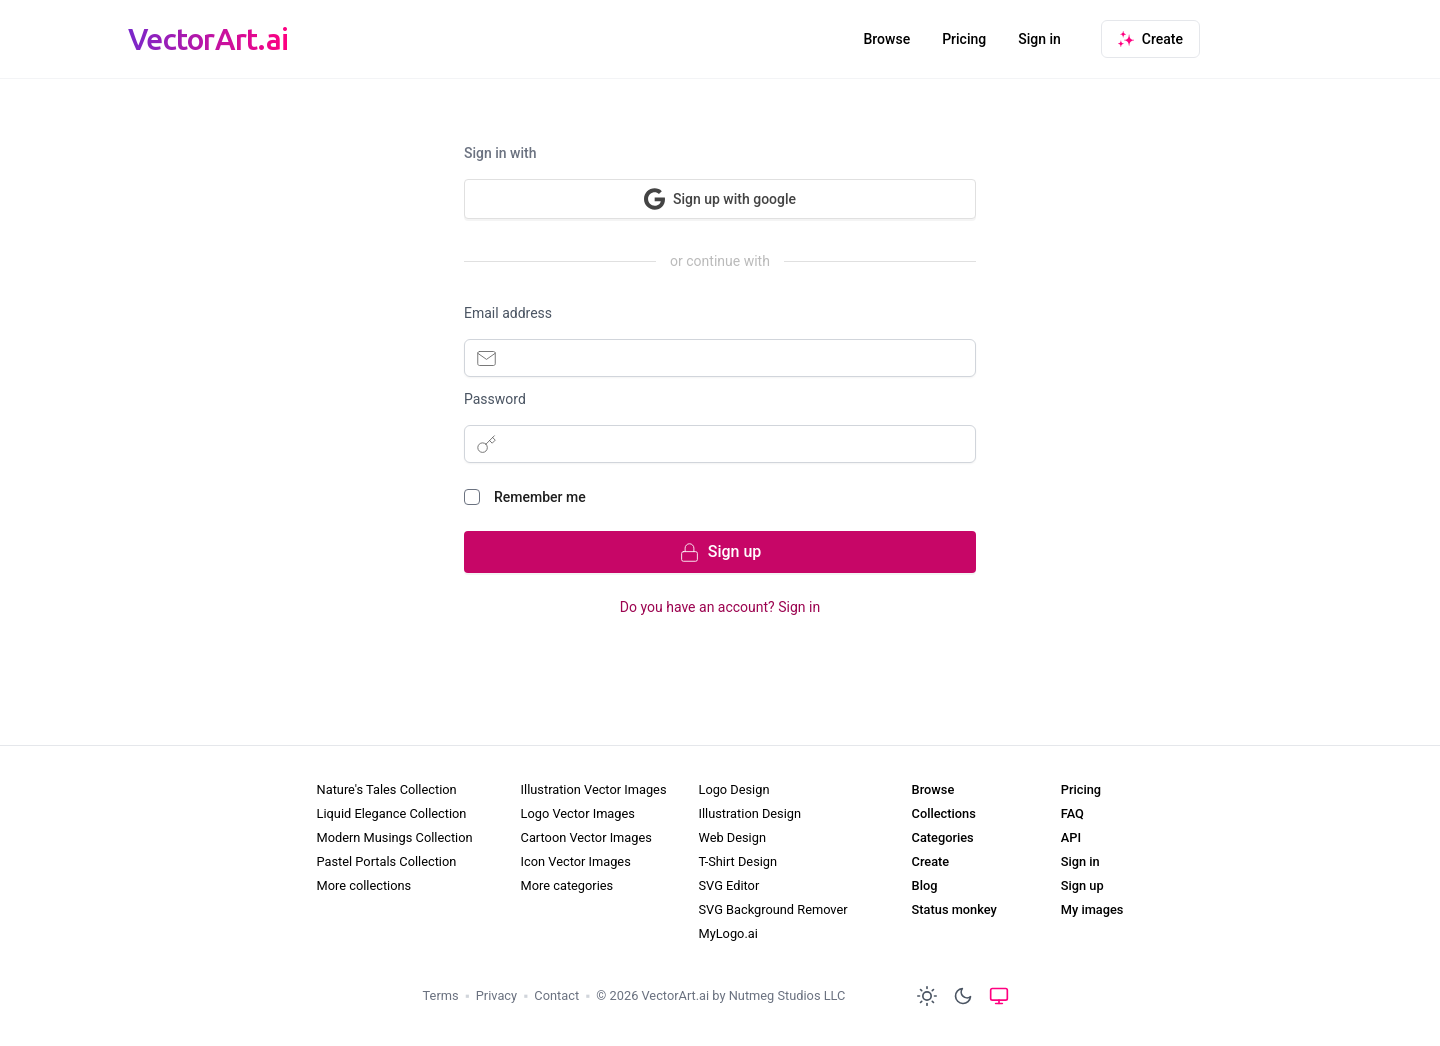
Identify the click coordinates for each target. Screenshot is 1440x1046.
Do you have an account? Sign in (720, 607)
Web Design (731, 837)
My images (1092, 909)
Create (931, 861)
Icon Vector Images (576, 861)
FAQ (1072, 813)
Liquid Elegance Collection (392, 813)
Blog (925, 885)
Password (495, 399)
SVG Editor (728, 885)
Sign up (1082, 885)
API (1071, 837)
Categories (943, 837)
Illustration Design (749, 813)
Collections (944, 813)
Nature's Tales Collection (387, 789)
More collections (364, 885)
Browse (886, 39)
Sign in (1039, 39)
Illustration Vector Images (594, 789)
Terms (441, 995)
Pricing (964, 39)
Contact (556, 995)
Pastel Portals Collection (387, 861)
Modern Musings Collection (395, 837)
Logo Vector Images (578, 813)
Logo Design (733, 789)
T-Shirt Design (737, 861)
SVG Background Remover (772, 909)
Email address (508, 313)
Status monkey (954, 909)
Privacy (496, 995)
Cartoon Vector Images (586, 837)
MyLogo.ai (727, 933)
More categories (567, 885)
